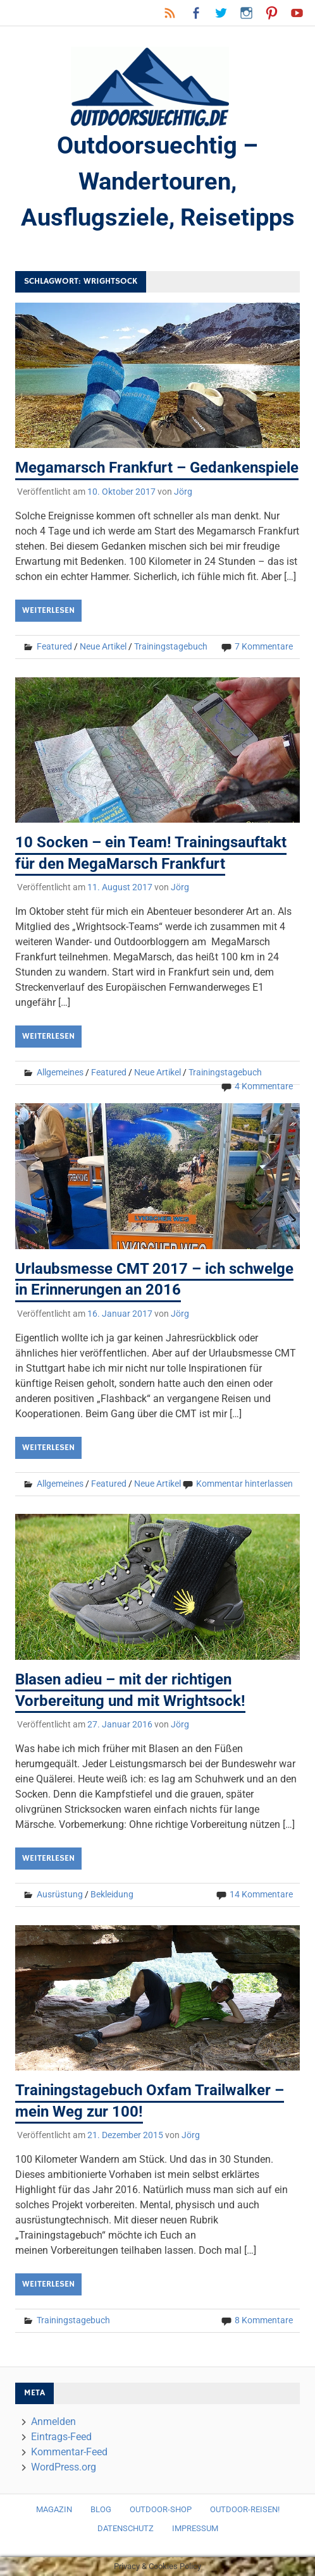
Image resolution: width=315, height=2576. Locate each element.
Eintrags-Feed (61, 2437)
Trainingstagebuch (170, 646)
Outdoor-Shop (161, 2509)
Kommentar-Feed (69, 2452)
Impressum (195, 2528)
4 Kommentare (264, 1086)
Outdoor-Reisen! (245, 2509)
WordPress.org (63, 2467)
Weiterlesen (48, 610)
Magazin (54, 2509)
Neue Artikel (103, 646)
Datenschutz (125, 2528)
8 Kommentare (264, 2320)
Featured (54, 646)
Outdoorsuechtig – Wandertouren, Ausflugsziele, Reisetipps (158, 181)
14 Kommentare (261, 1894)
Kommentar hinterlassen (244, 1483)
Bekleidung (111, 1894)
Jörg (183, 492)
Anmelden (53, 2422)
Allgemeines (60, 1072)
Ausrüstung (60, 1894)
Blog (100, 2509)
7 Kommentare (264, 646)
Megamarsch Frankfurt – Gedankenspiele (157, 467)
